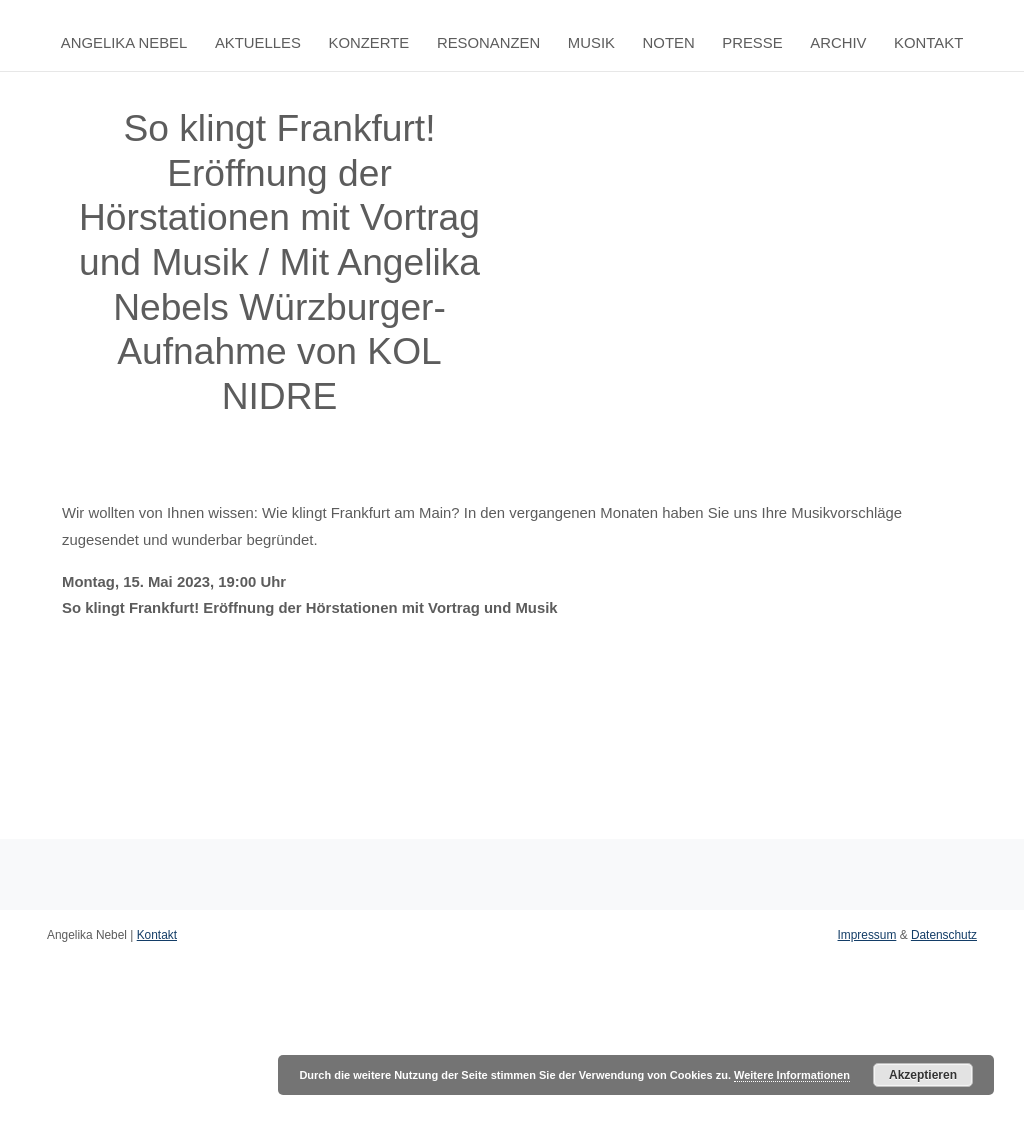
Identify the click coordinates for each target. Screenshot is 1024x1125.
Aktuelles (258, 43)
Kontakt (928, 43)
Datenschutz (944, 935)
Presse (752, 43)
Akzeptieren (923, 1075)
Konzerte (369, 43)
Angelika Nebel (124, 43)
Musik (591, 43)
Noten (669, 43)
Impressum (867, 935)
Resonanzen (488, 43)
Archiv (838, 43)
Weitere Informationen (792, 1075)
